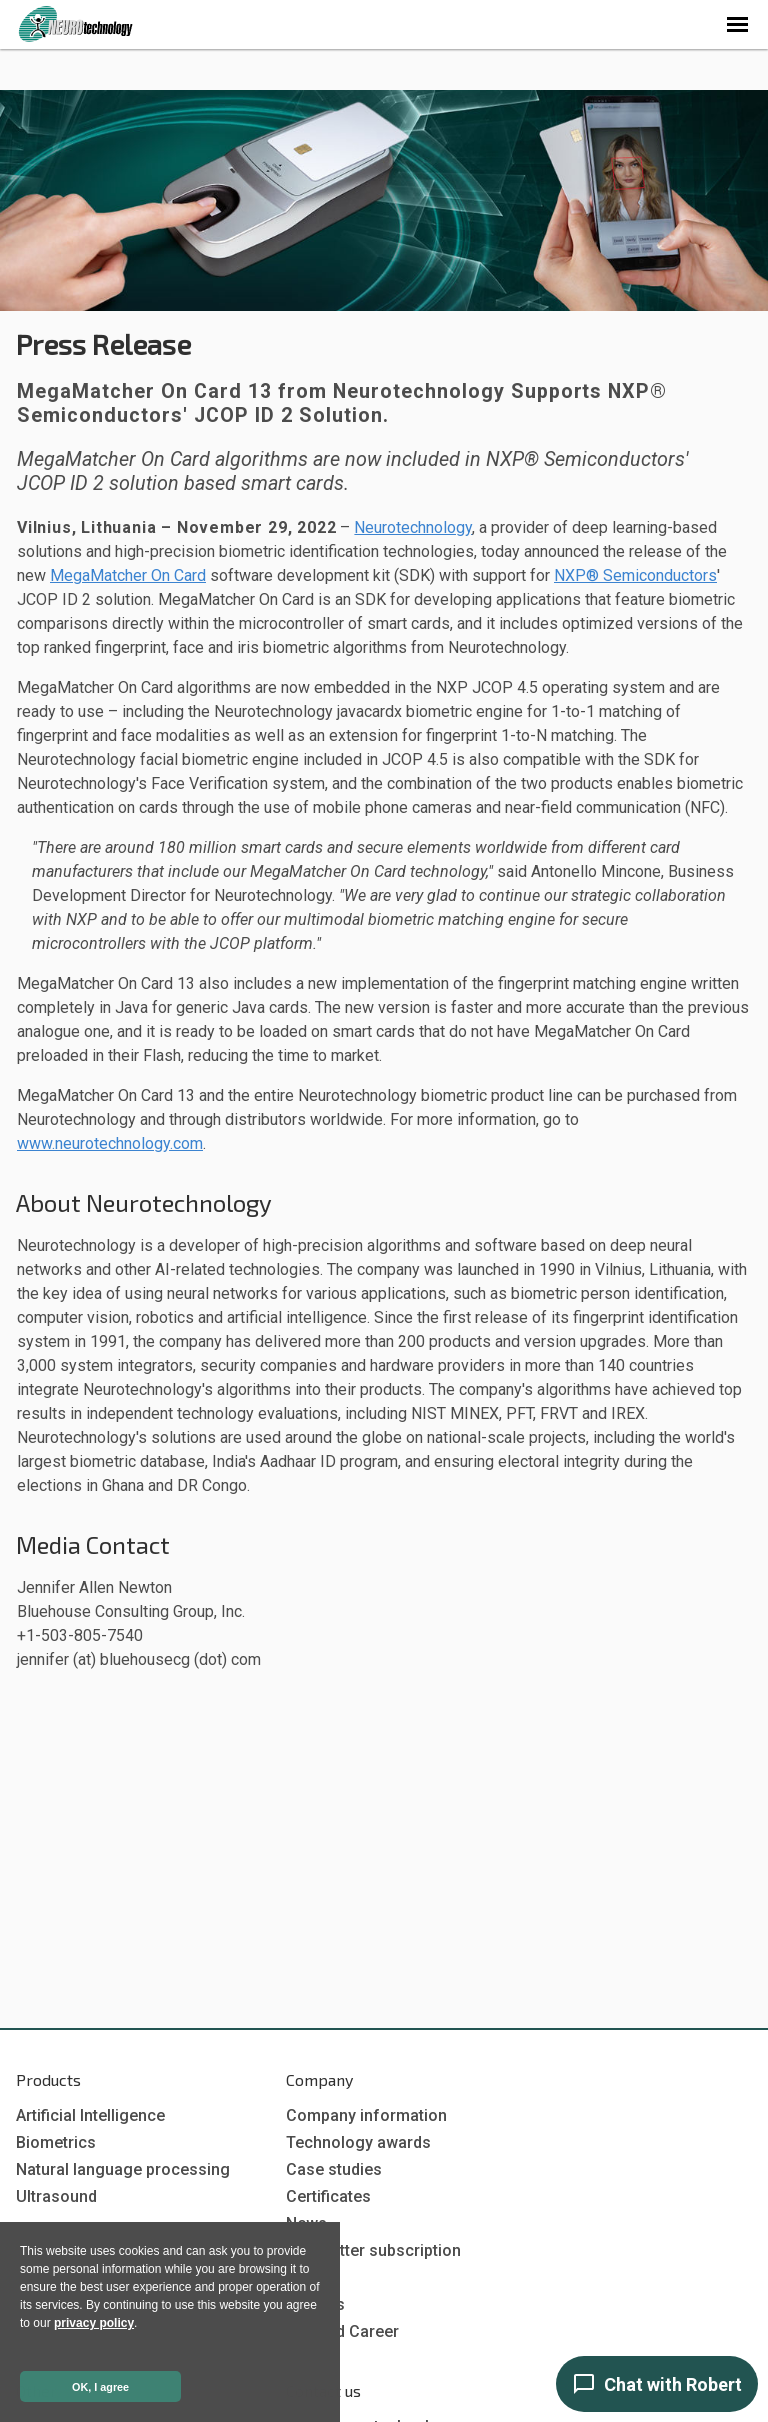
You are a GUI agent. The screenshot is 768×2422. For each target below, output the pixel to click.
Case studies (334, 2169)
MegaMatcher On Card (128, 575)
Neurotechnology (413, 527)
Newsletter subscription (373, 2250)
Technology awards (358, 2142)
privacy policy (94, 2323)
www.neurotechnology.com (110, 1143)
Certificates (328, 2196)
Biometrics (56, 2142)
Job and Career (342, 2331)
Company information (366, 2115)
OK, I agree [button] (100, 2387)
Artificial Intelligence (90, 2115)
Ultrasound (56, 2196)
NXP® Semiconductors (635, 575)
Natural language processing (123, 2169)
